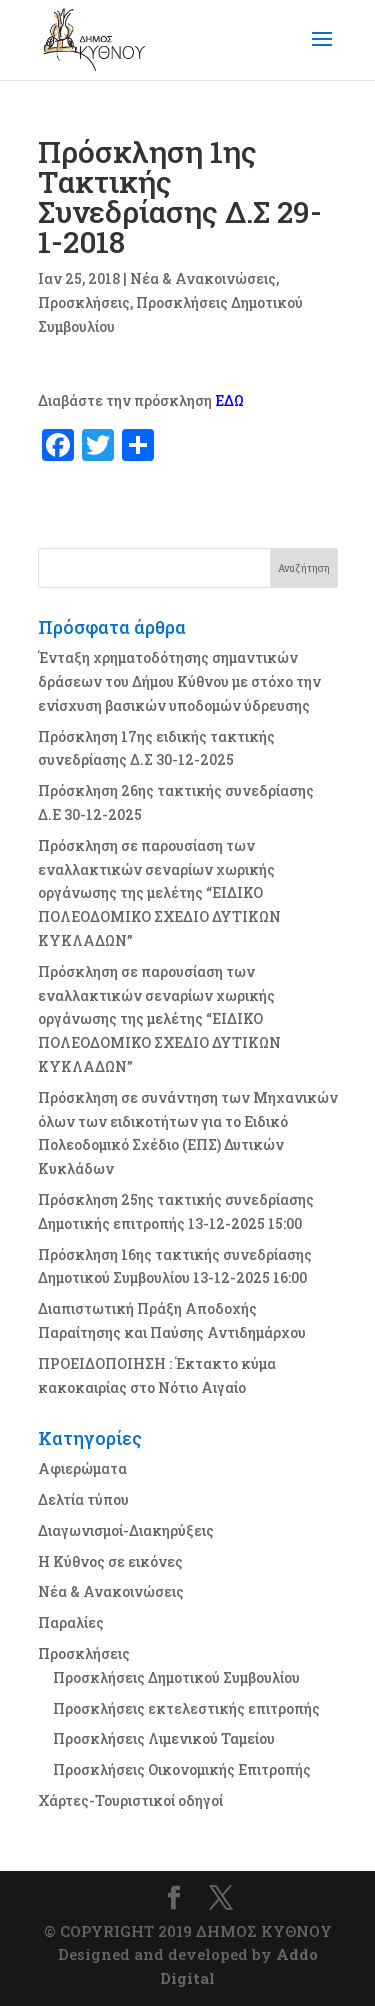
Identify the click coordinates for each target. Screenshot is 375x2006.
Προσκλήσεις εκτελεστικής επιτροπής (186, 1708)
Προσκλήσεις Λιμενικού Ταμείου (164, 1738)
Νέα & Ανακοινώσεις (203, 278)
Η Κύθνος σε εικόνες (110, 1561)
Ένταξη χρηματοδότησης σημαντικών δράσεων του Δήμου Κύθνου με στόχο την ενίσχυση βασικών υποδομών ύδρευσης (179, 681)
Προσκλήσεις (84, 302)
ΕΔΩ (229, 400)
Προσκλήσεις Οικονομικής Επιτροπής (182, 1769)
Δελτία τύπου (83, 1499)
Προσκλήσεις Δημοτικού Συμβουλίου (176, 1677)
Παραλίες (71, 1622)
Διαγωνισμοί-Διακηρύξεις (126, 1530)
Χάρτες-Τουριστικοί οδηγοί (130, 1800)
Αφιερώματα (82, 1468)
